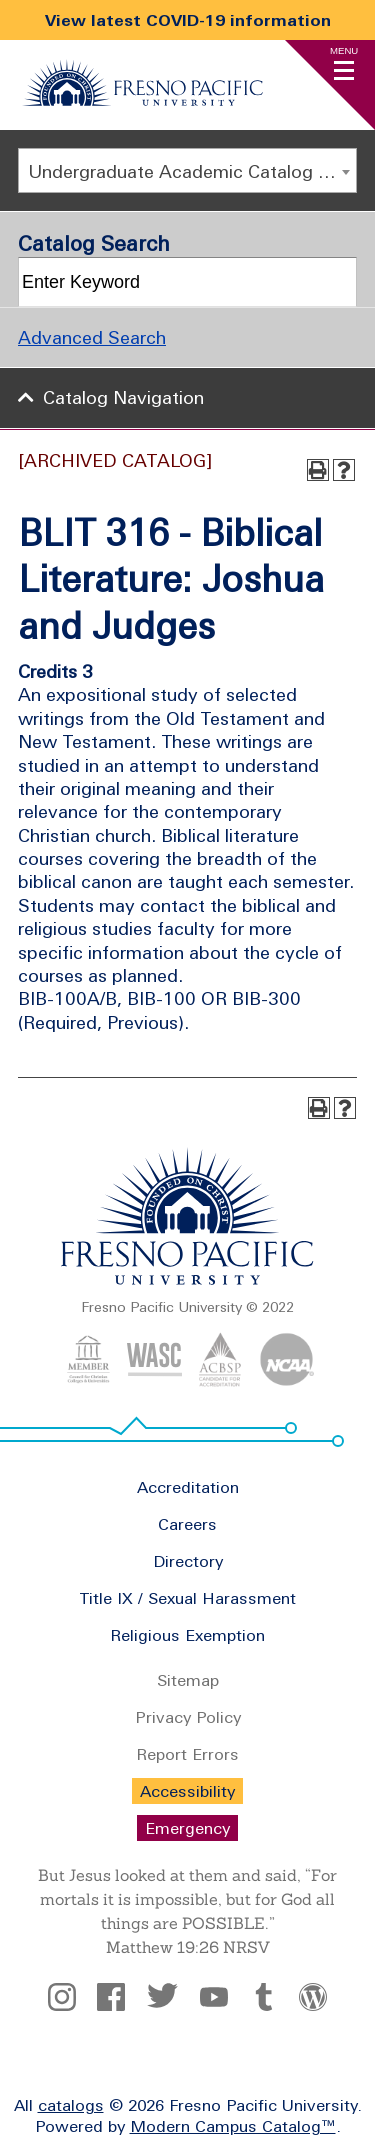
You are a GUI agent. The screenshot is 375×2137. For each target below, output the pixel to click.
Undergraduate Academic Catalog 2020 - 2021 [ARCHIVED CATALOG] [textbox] (192, 171)
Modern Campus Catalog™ (233, 2126)
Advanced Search (92, 337)
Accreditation (188, 1487)
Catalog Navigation (123, 397)
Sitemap (188, 1680)
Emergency (187, 1828)
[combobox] (187, 170)
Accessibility (187, 1791)
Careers (187, 1524)
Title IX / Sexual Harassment (187, 1598)
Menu (344, 50)
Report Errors (187, 1754)
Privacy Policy (188, 1717)
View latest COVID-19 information (188, 20)
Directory (188, 1561)
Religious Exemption (187, 1635)
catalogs (71, 2105)
